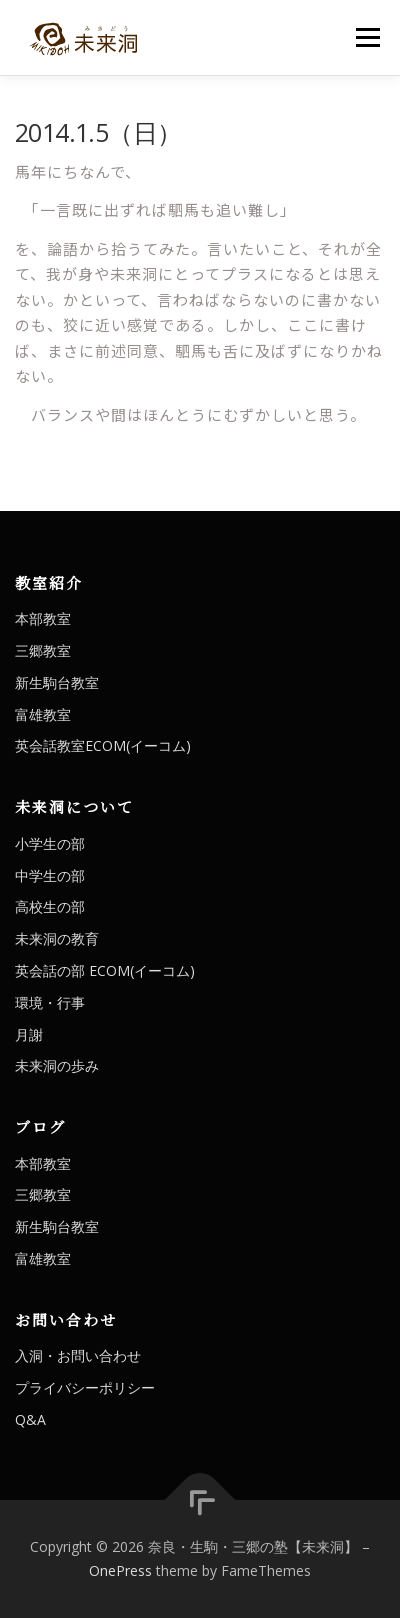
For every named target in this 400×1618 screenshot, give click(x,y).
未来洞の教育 (57, 938)
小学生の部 (50, 843)
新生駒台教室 (57, 682)
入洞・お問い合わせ (78, 1355)
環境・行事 (50, 1002)
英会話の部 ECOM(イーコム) (105, 970)
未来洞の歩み (57, 1065)
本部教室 (43, 618)
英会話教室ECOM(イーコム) (103, 745)
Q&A (30, 1419)
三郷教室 (43, 650)
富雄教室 (43, 714)
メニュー (367, 37)
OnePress (120, 1570)
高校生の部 (50, 906)
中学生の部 (50, 875)
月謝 (29, 1034)
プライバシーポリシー (85, 1387)
